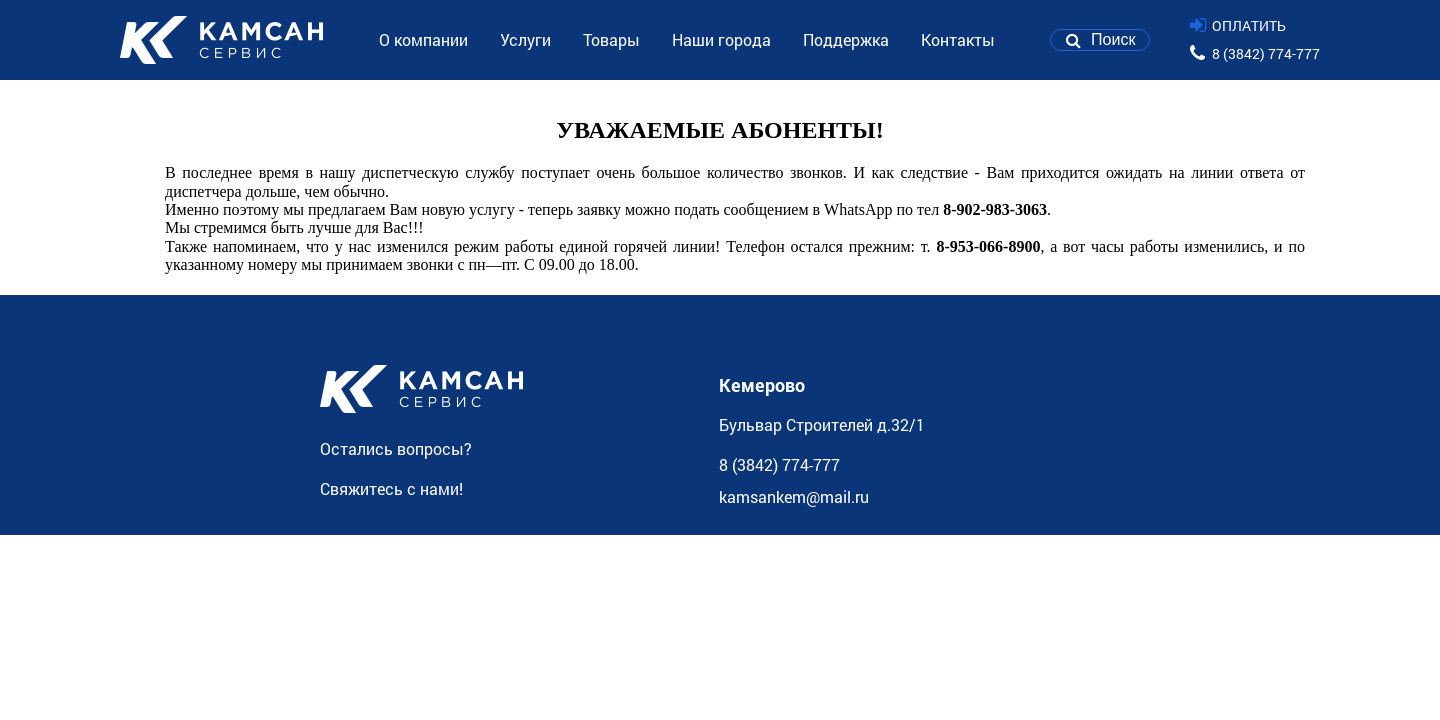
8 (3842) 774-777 (1266, 53)
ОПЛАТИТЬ (1249, 25)
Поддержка (846, 39)
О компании (423, 39)
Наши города (721, 39)
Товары (611, 39)
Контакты (958, 39)
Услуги (525, 39)
